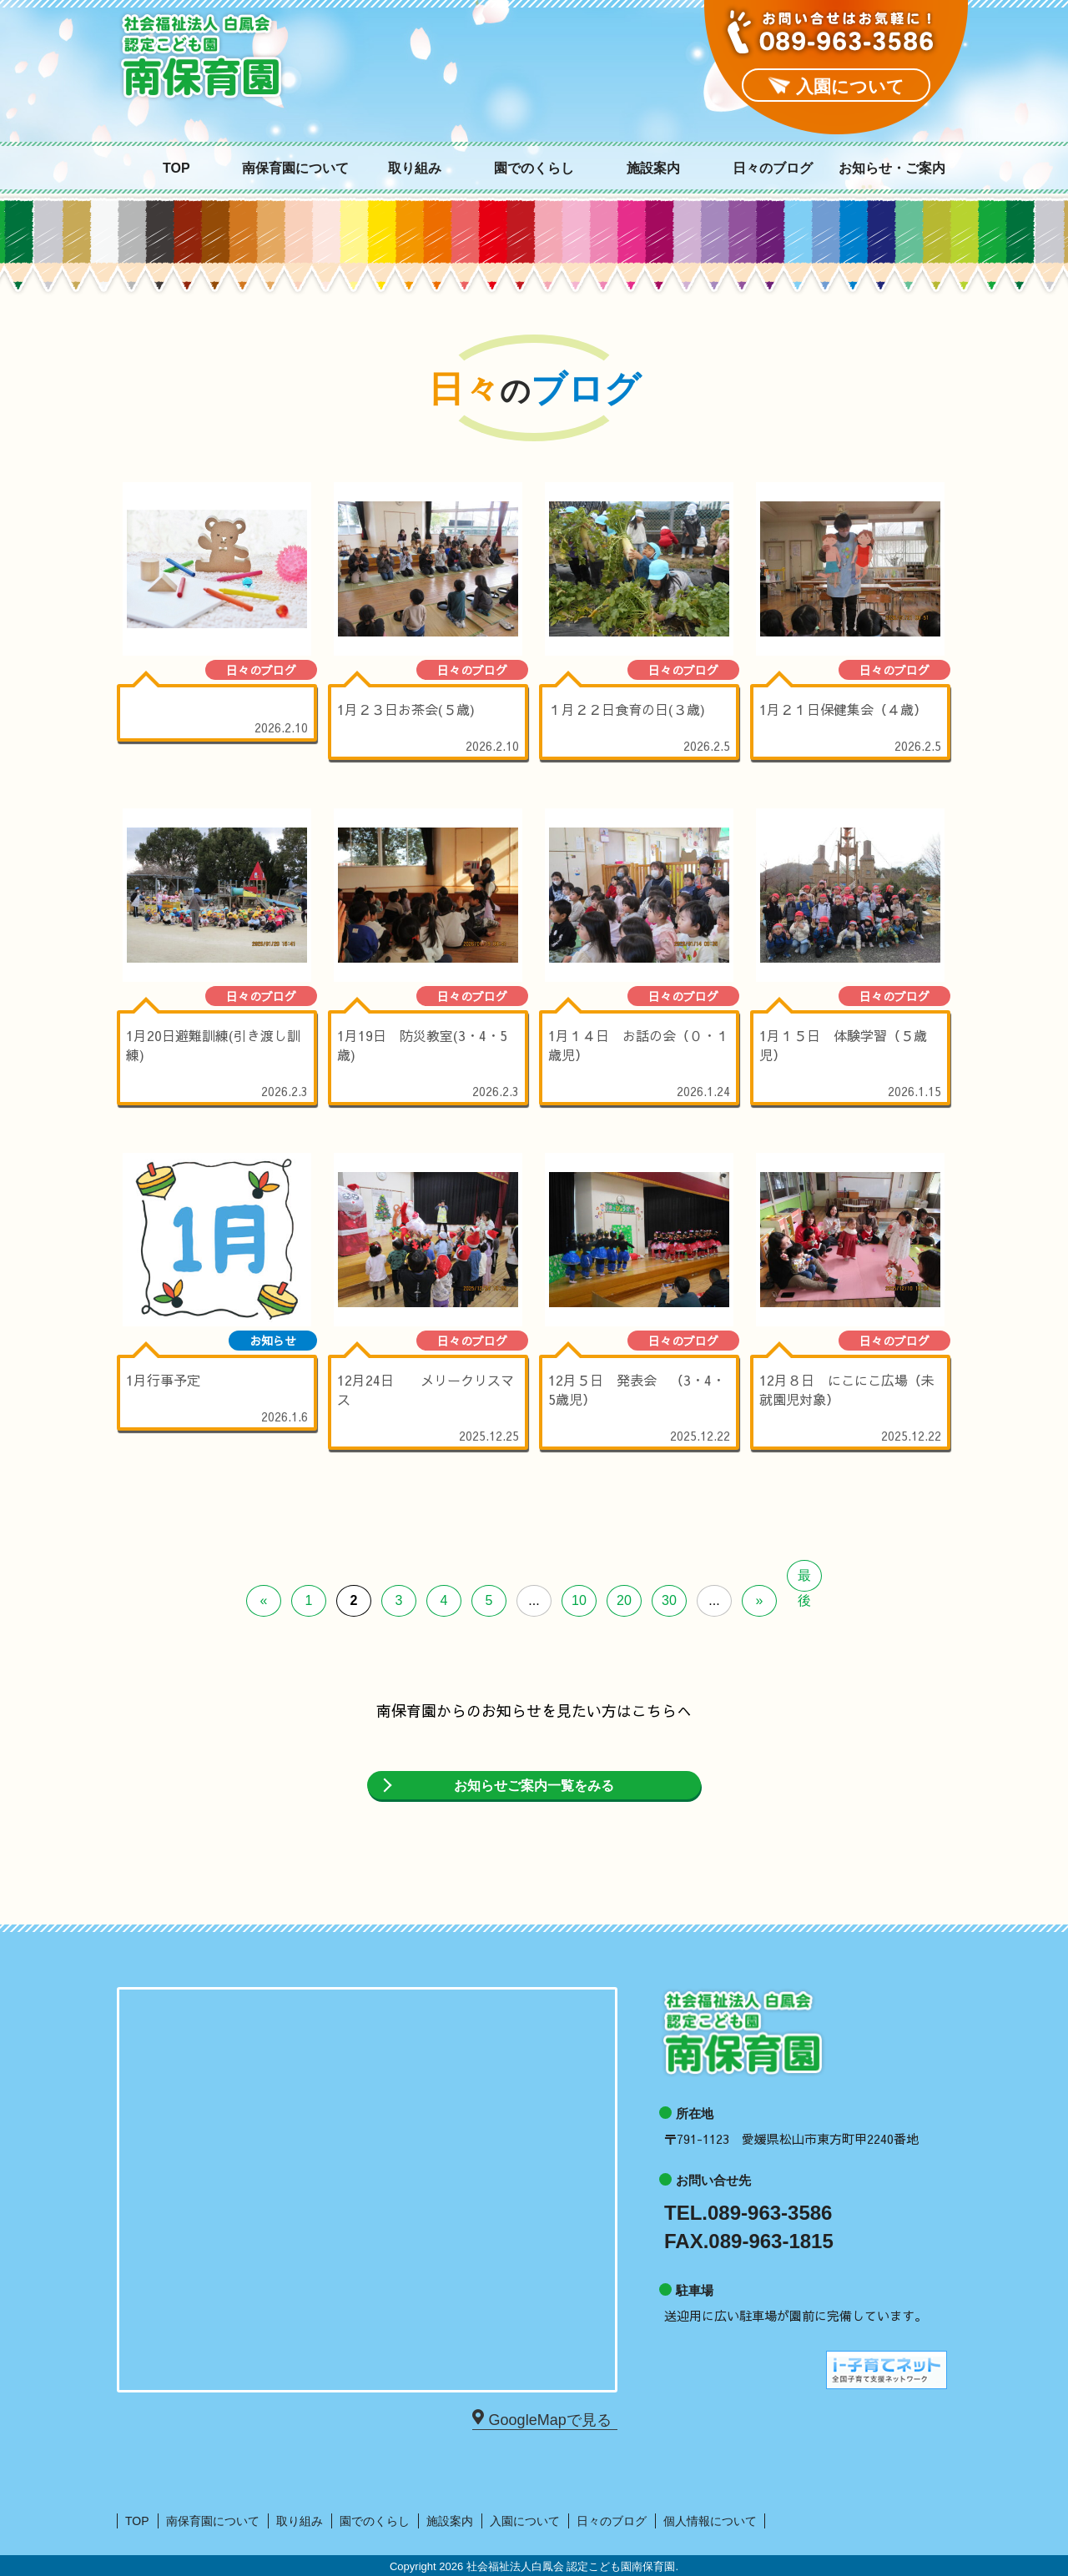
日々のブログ (773, 168)
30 (669, 1600)
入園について (525, 2521)
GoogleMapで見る (547, 2418)
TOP (176, 168)
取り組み (414, 168)
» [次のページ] (759, 1600)
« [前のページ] (264, 1600)
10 (579, 1600)
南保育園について (295, 168)
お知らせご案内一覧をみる (534, 1786)
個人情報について (710, 2521)
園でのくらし (534, 168)
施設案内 (653, 168)
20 (624, 1600)
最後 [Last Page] (804, 1580)
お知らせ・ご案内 (892, 168)
